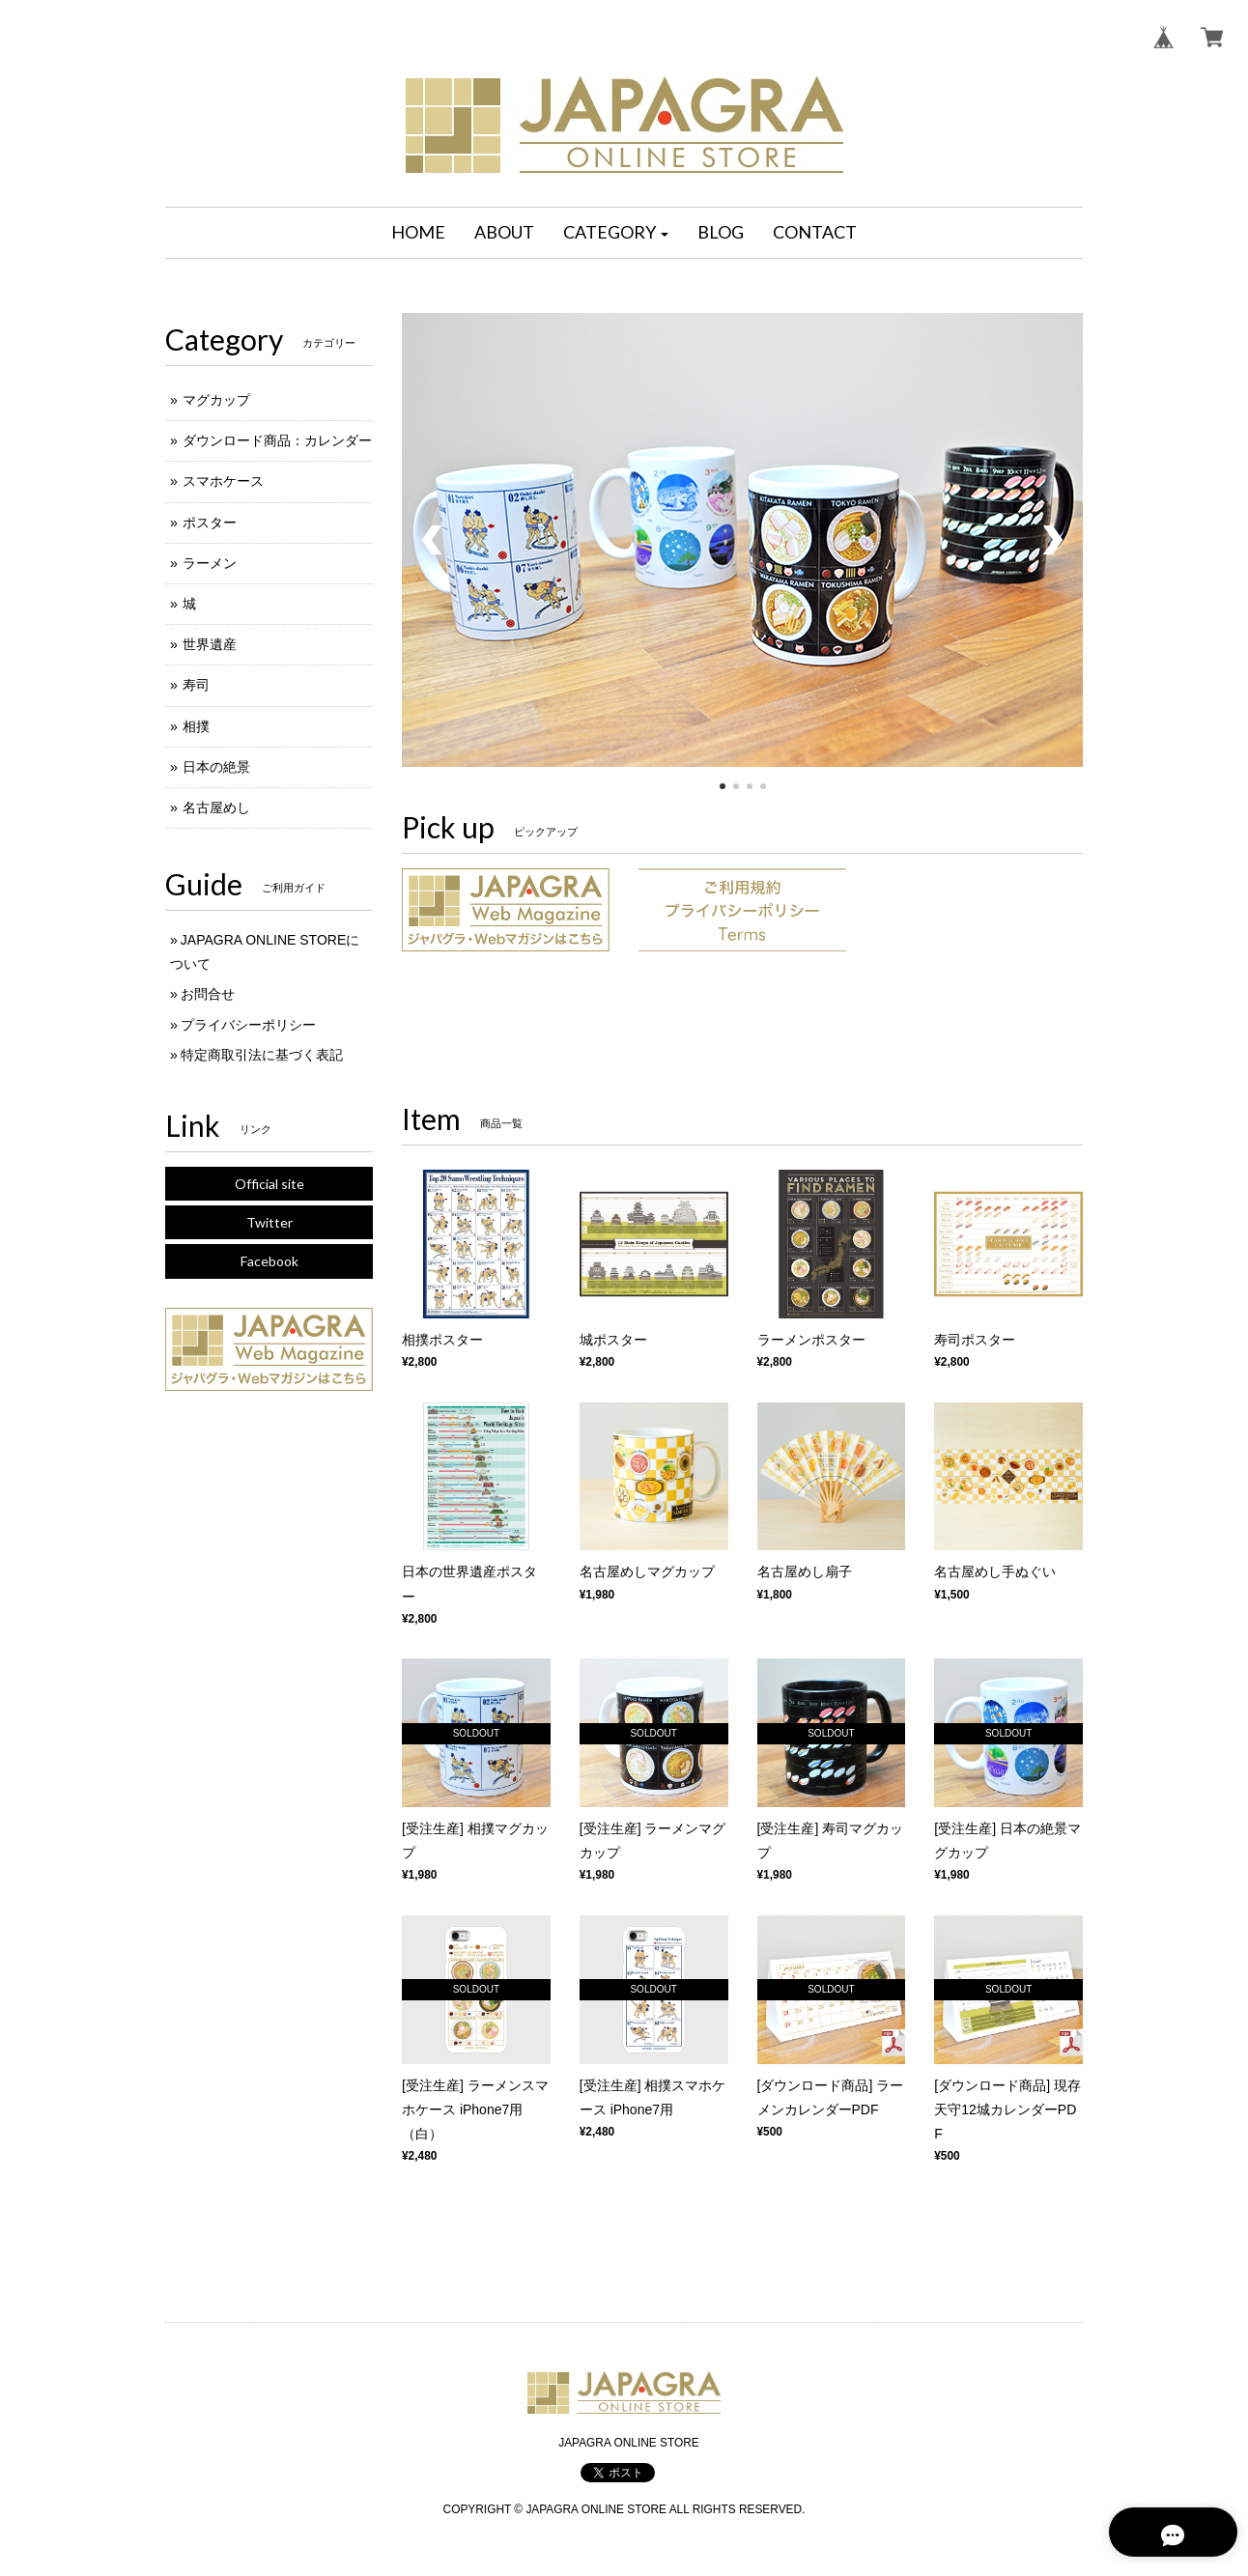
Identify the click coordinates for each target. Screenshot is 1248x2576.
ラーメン (210, 563)
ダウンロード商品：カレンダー (277, 440)
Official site (269, 1183)
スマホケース (223, 481)
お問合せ (208, 994)
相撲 (196, 726)
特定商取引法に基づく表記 (262, 1054)
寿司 (196, 685)
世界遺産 (210, 644)
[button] (616, 233)
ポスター (210, 522)
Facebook (269, 1261)
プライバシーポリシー (248, 1025)
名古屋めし (216, 807)
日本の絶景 (216, 767)
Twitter (269, 1222)
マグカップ (216, 400)
